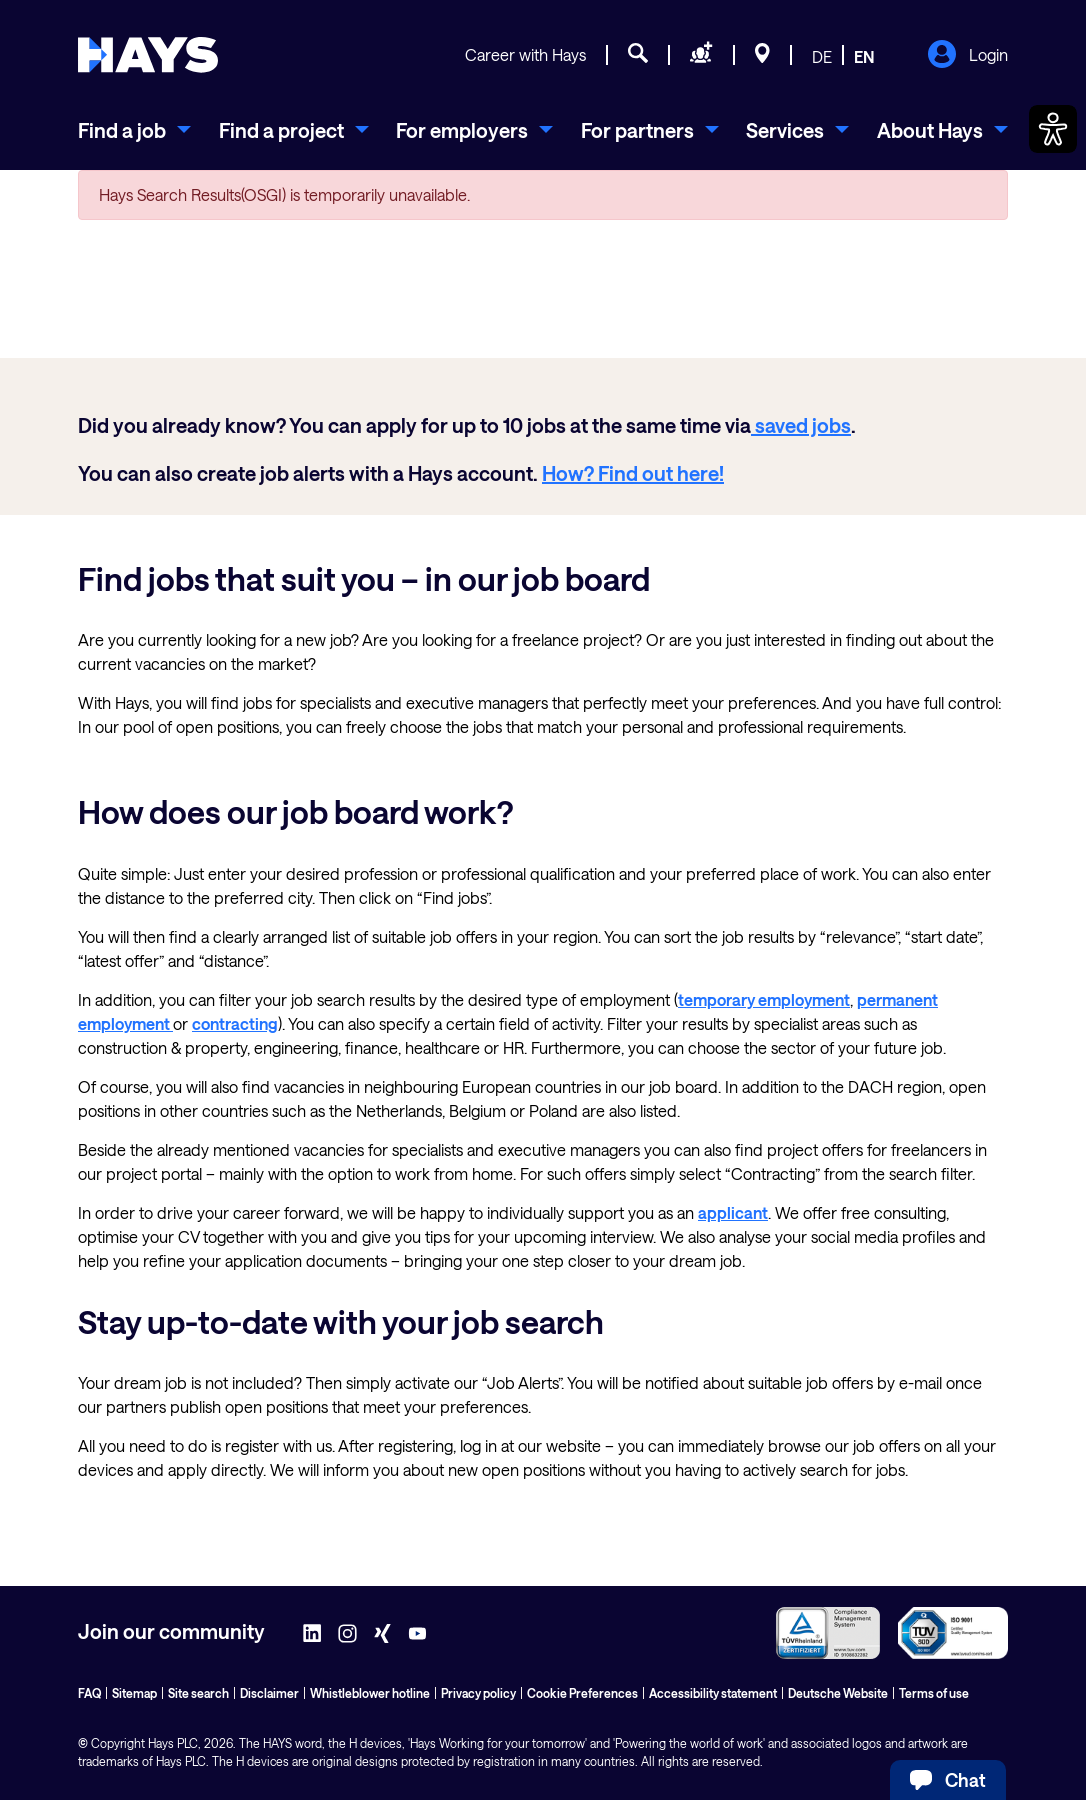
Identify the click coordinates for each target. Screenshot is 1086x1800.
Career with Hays (525, 54)
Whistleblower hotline (370, 1693)
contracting (235, 1023)
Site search (198, 1693)
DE (822, 56)
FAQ (89, 1693)
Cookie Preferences (582, 1693)
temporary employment (764, 999)
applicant (733, 1212)
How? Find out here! (633, 473)
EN (864, 56)
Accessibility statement (713, 1693)
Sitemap (134, 1693)
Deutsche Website (838, 1693)
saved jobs (801, 425)
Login (967, 56)
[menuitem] (134, 130)
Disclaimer (269, 1693)
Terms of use (934, 1693)
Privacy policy (478, 1693)
